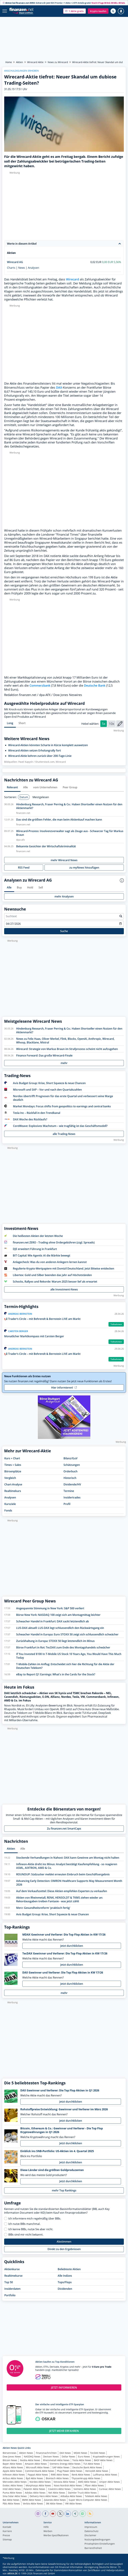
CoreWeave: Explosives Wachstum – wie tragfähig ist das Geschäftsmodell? (60, 1126)
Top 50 (8, 2282)
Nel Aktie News (56, 2492)
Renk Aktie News (81, 2474)
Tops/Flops (65, 2282)
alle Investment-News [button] (64, 1289)
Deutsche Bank (94, 685)
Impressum (90, 2527)
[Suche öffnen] (113, 11)
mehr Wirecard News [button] (64, 860)
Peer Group (70, 787)
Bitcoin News (10, 2460)
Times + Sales (12, 1465)
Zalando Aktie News (55, 2499)
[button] (74, 11)
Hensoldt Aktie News (96, 2470)
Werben (48, 2531)
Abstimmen (64, 2241)
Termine (69, 1491)
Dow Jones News (12, 2456)
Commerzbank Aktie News (39, 2470)
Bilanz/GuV (71, 1458)
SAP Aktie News (61, 2467)
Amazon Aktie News (36, 2463)
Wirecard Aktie (35, 62)
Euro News (84, 2456)
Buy (19, 887)
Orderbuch (71, 1471)
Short (22, 723)
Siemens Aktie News (85, 2489)
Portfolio (10, 2295)
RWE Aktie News (60, 2474)
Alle (25, 787)
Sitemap (7, 2539)
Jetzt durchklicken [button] (71, 1946)
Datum (24, 797)
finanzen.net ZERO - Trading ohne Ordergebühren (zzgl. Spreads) (54, 1242)
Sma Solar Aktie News (15, 2496)
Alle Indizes (65, 2276)
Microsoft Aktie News (38, 2467)
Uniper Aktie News (109, 2481)
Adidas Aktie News (35, 2492)
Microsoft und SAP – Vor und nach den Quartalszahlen (47, 1089)
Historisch (70, 1478)
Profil (67, 1504)
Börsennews (9, 2452)
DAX (59, 387)
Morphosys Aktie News (38, 2485)
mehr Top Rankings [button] (64, 2190)
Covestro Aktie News (59, 2489)
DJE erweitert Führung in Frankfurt (35, 1249)
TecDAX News (97, 2452)
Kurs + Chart (12, 1458)
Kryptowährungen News (106, 2456)
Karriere (7, 2531)
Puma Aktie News (12, 2492)
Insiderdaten (12, 2289)
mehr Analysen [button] (64, 896)
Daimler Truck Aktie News (82, 2492)
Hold (30, 887)
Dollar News (68, 2456)
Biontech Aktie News (57, 2478)
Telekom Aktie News (96, 2496)
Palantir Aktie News (34, 2489)
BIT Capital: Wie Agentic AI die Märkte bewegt (41, 1255)
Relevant (12, 787)
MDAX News (80, 2452)
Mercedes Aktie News (15, 2481)
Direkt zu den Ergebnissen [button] (64, 2249)
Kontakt (7, 2527)
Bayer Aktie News (12, 2463)
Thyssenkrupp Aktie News (86, 2478)
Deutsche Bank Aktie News (87, 2467)
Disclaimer (90, 2535)
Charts (11, 268)
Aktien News (26, 2452)
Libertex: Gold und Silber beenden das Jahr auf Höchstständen (52, 1275)
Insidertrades (72, 1497)
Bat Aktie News (11, 2499)
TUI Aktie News (91, 2463)
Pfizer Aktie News (94, 2485)
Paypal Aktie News (38, 2474)
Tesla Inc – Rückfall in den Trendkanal (36, 1113)
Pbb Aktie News (11, 2503)
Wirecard (72, 279)
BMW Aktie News (31, 2499)
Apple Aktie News (12, 2470)
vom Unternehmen (45, 787)
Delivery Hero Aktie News (44, 2496)
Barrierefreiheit (93, 2548)
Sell (40, 887)
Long (10, 723)
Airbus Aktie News (13, 2478)
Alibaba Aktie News (71, 2496)
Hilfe (46, 2527)
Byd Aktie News (34, 2478)
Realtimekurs (12, 1491)
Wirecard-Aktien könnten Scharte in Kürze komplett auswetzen (48, 745)
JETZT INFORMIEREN (64, 2387)
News (21, 268)
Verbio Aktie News (33, 2503)
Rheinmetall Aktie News (56, 2460)
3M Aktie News (54, 2503)
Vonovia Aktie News (64, 2481)
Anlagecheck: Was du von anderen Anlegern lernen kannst (50, 1262)
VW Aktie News (73, 2503)
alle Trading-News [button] (64, 1134)
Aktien (19, 62)
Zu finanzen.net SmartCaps (64, 1828)
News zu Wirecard (58, 62)
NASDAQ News (32, 2456)
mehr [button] (64, 1063)
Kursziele (10, 1504)
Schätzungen (72, 1465)
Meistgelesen (40, 797)
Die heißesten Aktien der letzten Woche (38, 1236)
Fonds (8, 1510)
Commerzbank (40, 685)
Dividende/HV (72, 1484)
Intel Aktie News (12, 2489)
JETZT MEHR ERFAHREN (64, 2431)
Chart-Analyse (13, 1484)
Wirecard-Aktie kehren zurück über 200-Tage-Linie (40, 756)
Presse (6, 2535)
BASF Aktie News (103, 2460)
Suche (64, 931)
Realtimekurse (13, 2276)
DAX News (65, 2452)
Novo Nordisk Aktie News (68, 2485)
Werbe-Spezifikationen (56, 2535)
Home (8, 62)
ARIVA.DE (12, 2573)
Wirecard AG (15, 262)
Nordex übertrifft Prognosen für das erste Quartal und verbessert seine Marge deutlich (63, 1098)
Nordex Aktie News (40, 2481)
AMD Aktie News (87, 2481)
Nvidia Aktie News (30, 2460)
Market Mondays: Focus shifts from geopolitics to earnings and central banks (62, 1106)
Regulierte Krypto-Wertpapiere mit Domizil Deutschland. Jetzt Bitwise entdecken (63, 1268)
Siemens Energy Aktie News (65, 2463)
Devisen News (51, 2456)
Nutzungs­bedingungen (97, 2539)
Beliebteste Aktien (69, 2269)
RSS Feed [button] (24, 867)
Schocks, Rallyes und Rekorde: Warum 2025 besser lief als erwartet (55, 1281)
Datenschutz (91, 2531)
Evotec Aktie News (13, 2485)
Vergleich (10, 1478)
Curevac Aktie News (110, 2489)
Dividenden (65, 2289)
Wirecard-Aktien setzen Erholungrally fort (34, 750)
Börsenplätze (12, 1471)
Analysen (33, 268)
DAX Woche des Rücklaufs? (30, 1119)
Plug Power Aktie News (69, 2470)
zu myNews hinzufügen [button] (84, 867)
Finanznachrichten (46, 2452)
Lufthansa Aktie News (105, 2474)
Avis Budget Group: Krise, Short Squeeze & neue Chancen (49, 1083)
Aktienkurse (12, 2269)
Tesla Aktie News (81, 2460)
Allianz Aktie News (13, 2467)
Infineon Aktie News (14, 2474)
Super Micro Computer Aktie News (88, 2499)
